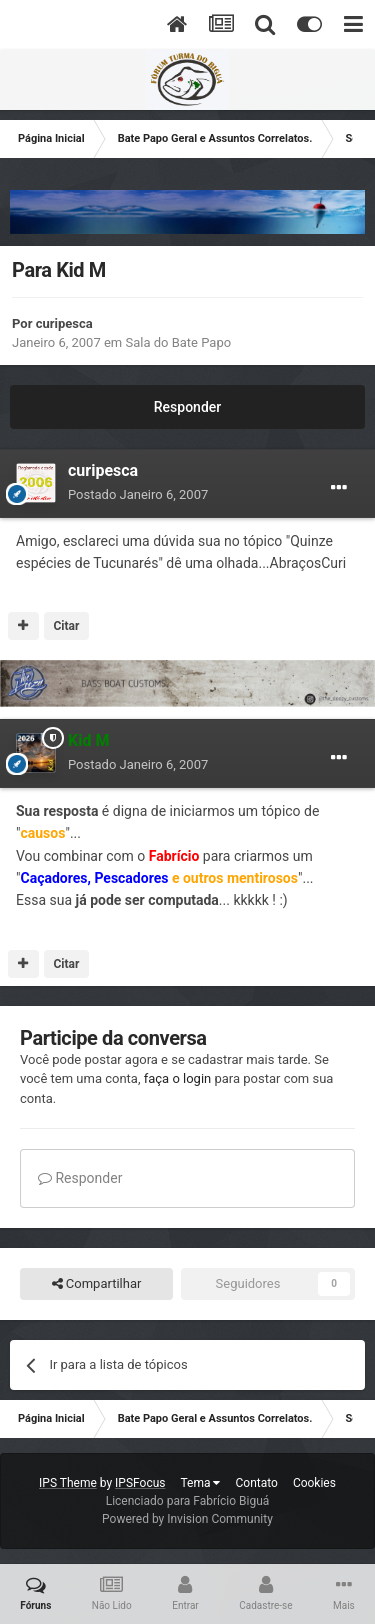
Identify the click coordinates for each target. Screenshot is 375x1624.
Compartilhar (97, 1284)
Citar (66, 626)
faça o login (178, 1078)
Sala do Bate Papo (178, 342)
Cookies (314, 1483)
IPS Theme (68, 1483)
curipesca (64, 323)
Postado (138, 494)
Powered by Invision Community (187, 1519)
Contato (256, 1483)
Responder (187, 407)
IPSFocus (140, 1483)
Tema (201, 1483)
